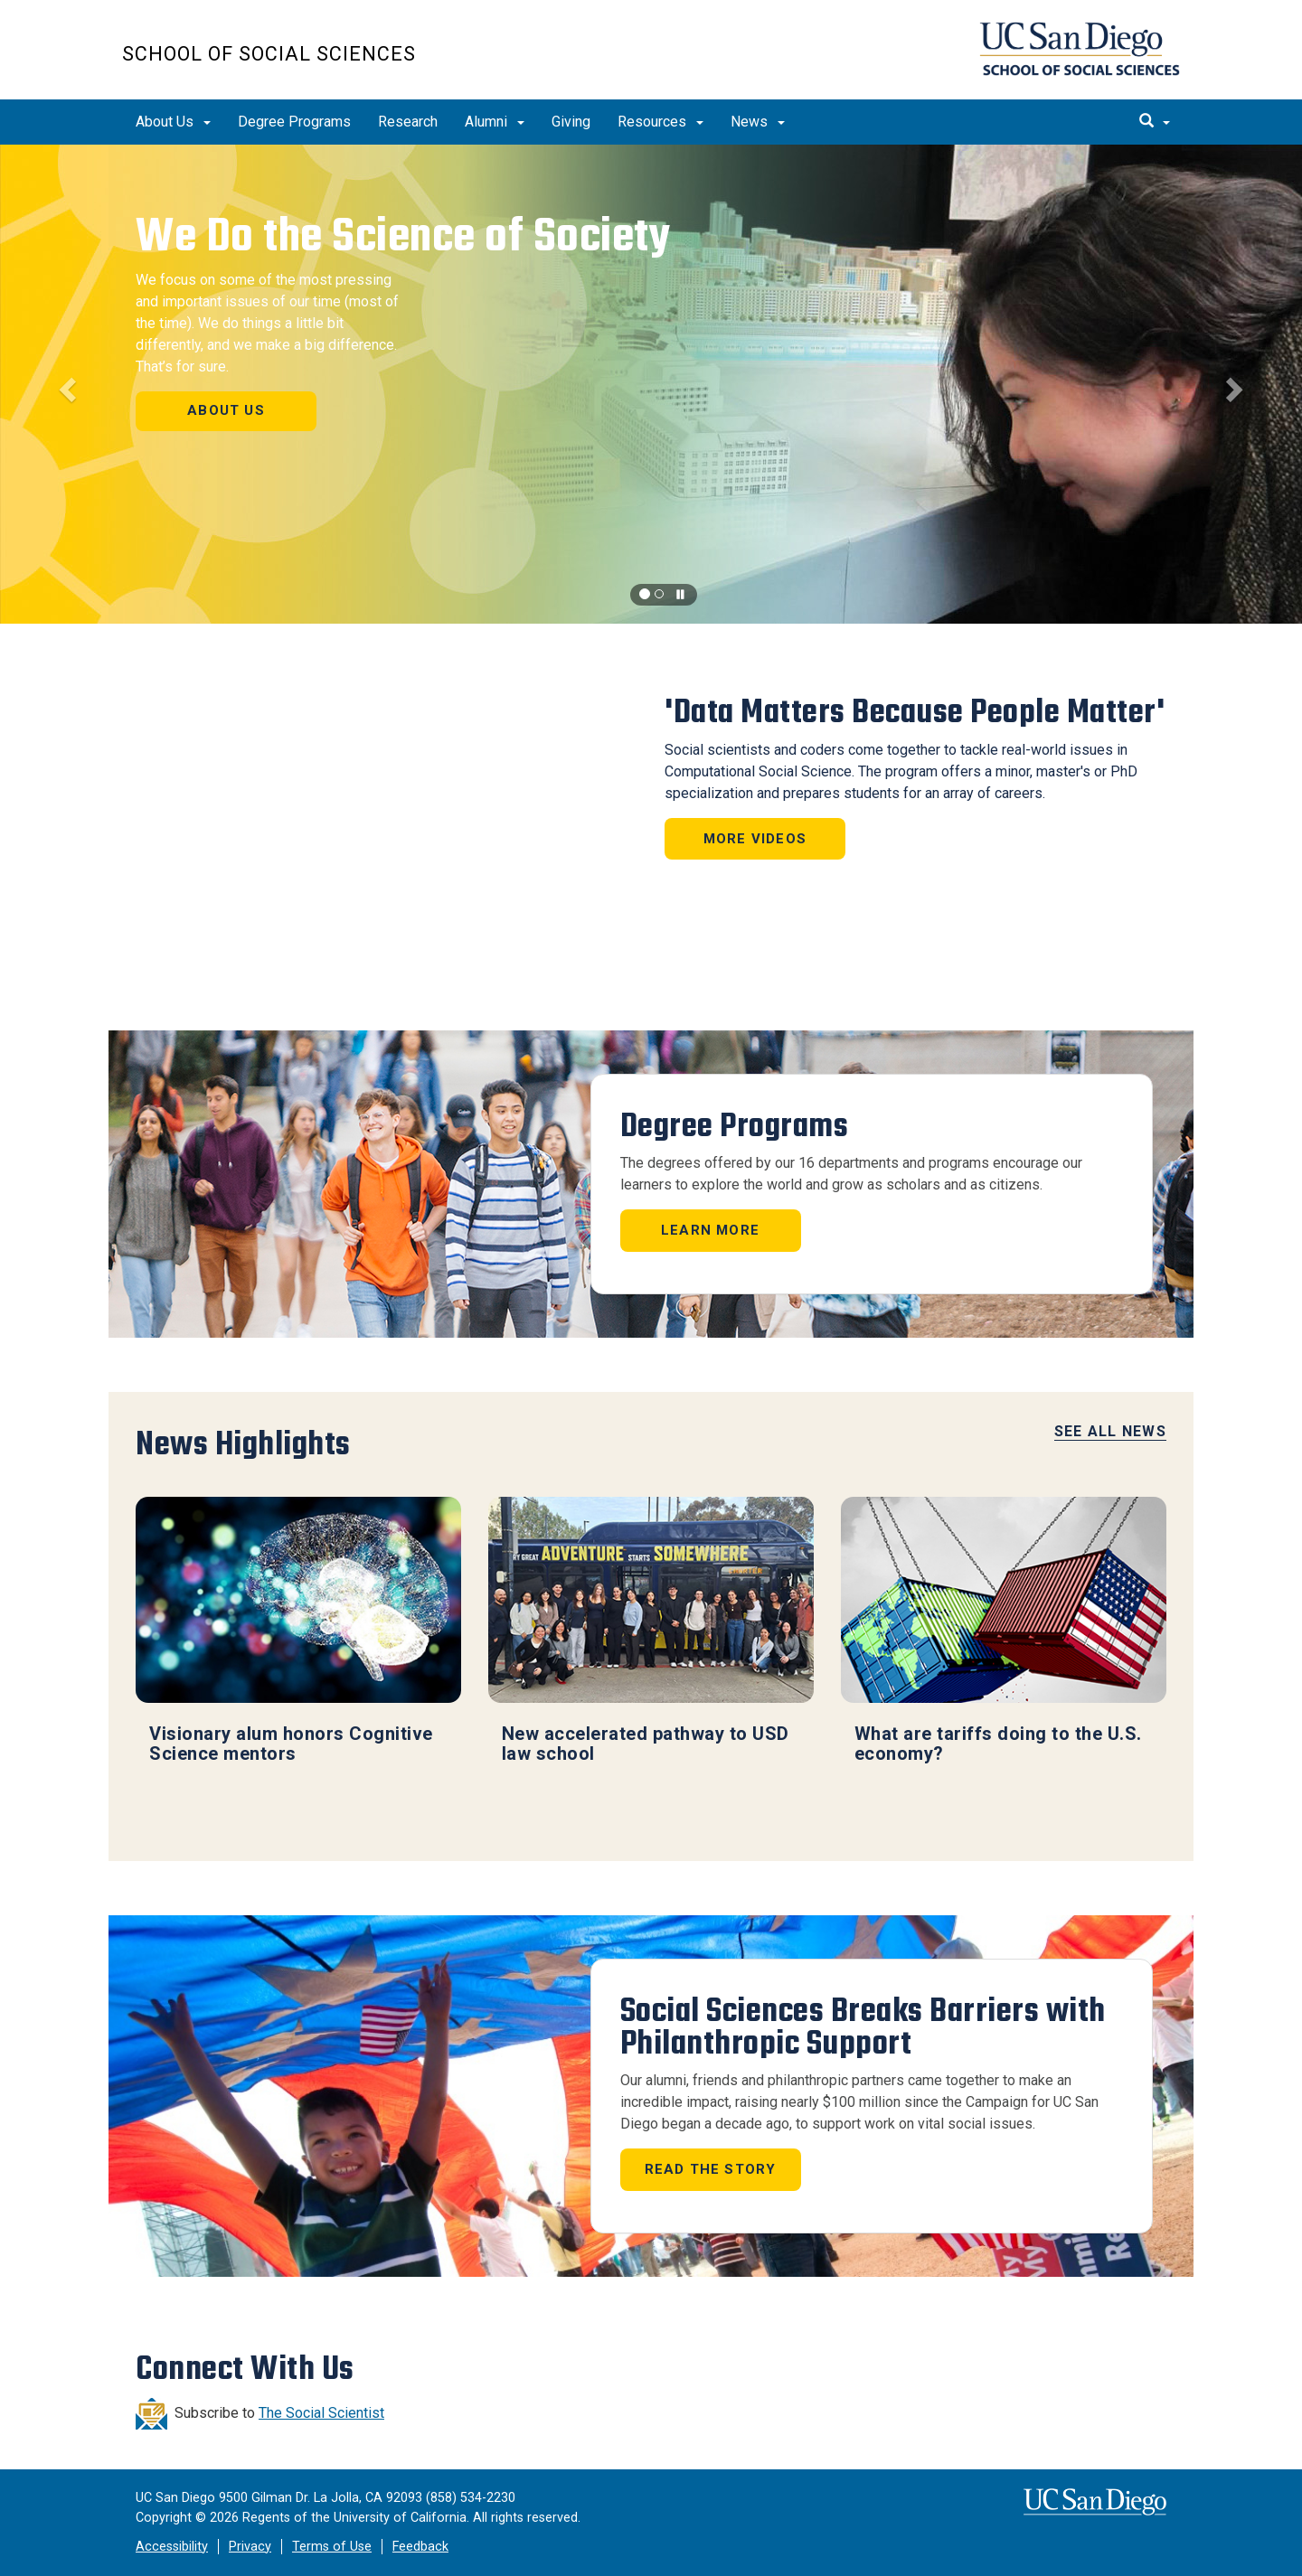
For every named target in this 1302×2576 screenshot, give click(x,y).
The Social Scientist (321, 2412)
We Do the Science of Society (403, 236)
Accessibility (172, 2546)
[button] (65, 384)
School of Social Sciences (269, 53)
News (758, 121)
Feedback (420, 2546)
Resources (660, 121)
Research (408, 121)
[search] (1154, 122)
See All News (1110, 1431)
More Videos (755, 839)
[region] (651, 384)
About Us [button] (226, 410)
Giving (571, 121)
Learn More (710, 1230)
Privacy (250, 2546)
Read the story (711, 2169)
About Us (173, 121)
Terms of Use (332, 2546)
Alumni (494, 121)
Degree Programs (294, 121)
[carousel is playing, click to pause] (681, 595)
